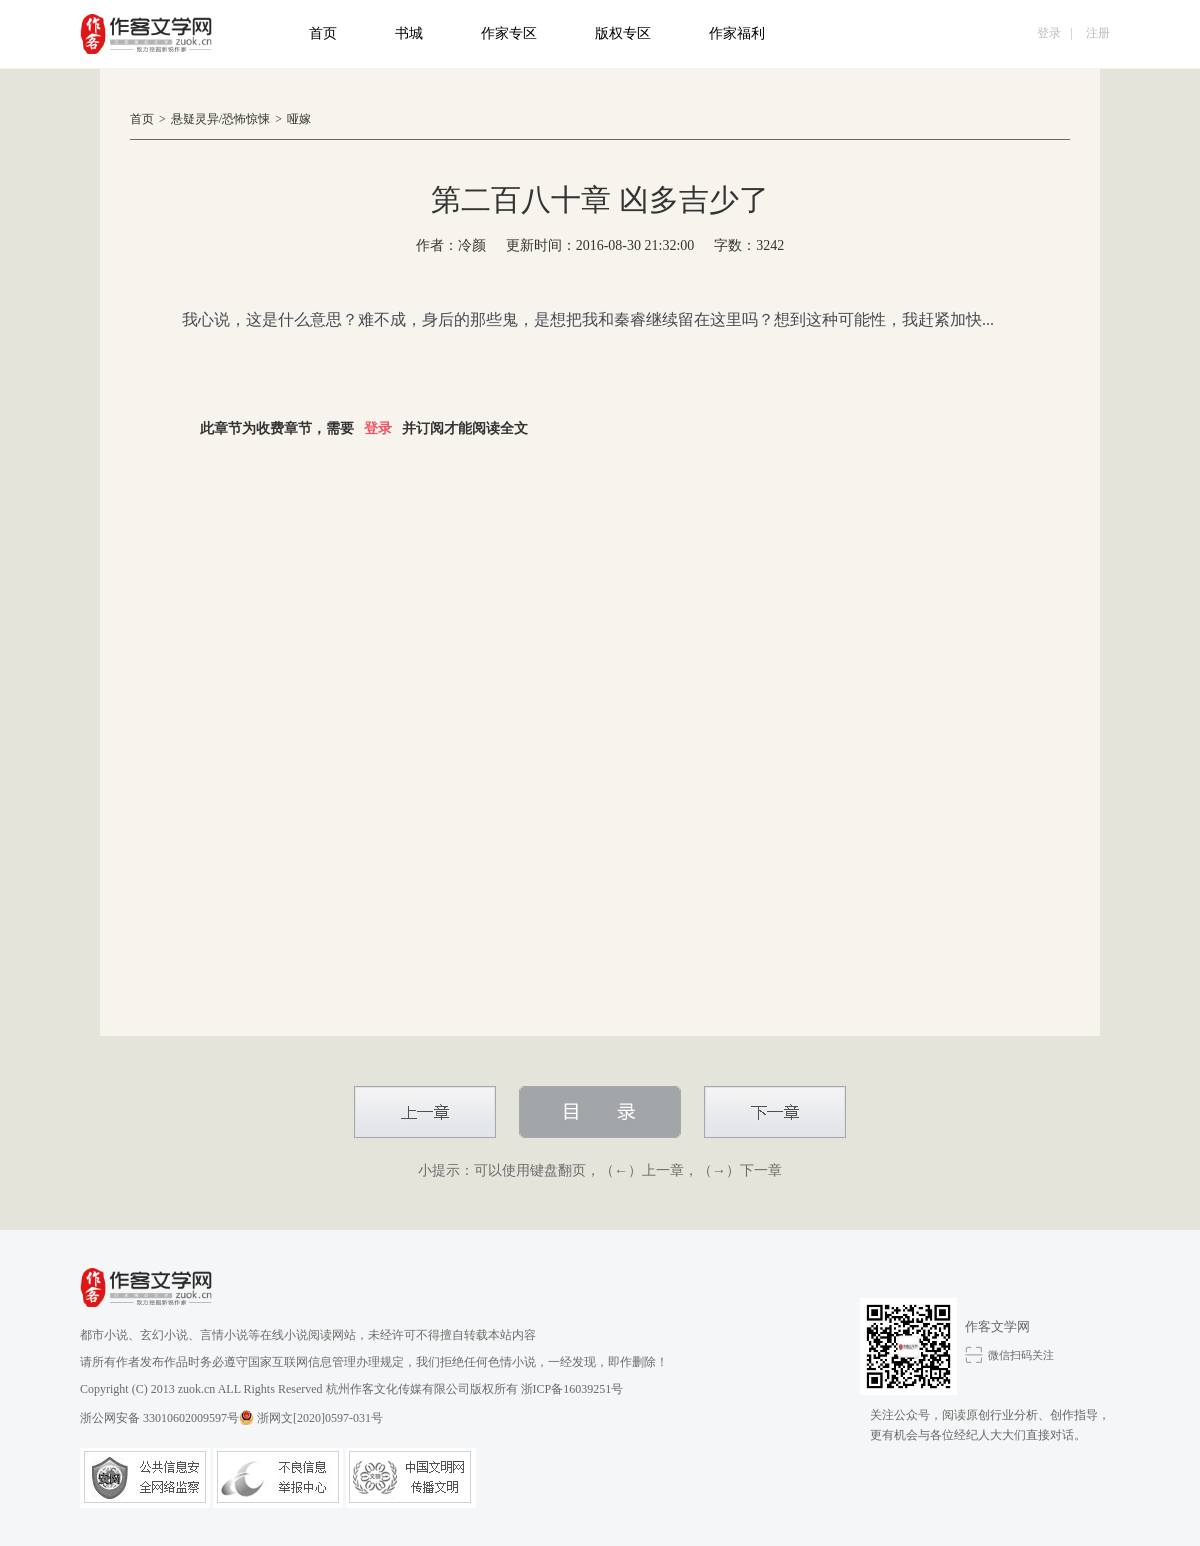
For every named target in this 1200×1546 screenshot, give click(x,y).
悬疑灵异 (195, 119)
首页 (323, 33)
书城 (409, 33)
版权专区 (623, 33)
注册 (1098, 33)
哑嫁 (299, 119)
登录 (1049, 33)
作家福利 (737, 33)
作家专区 (509, 33)
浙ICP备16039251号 (572, 1389)
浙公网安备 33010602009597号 (167, 1417)
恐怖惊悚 (246, 119)
